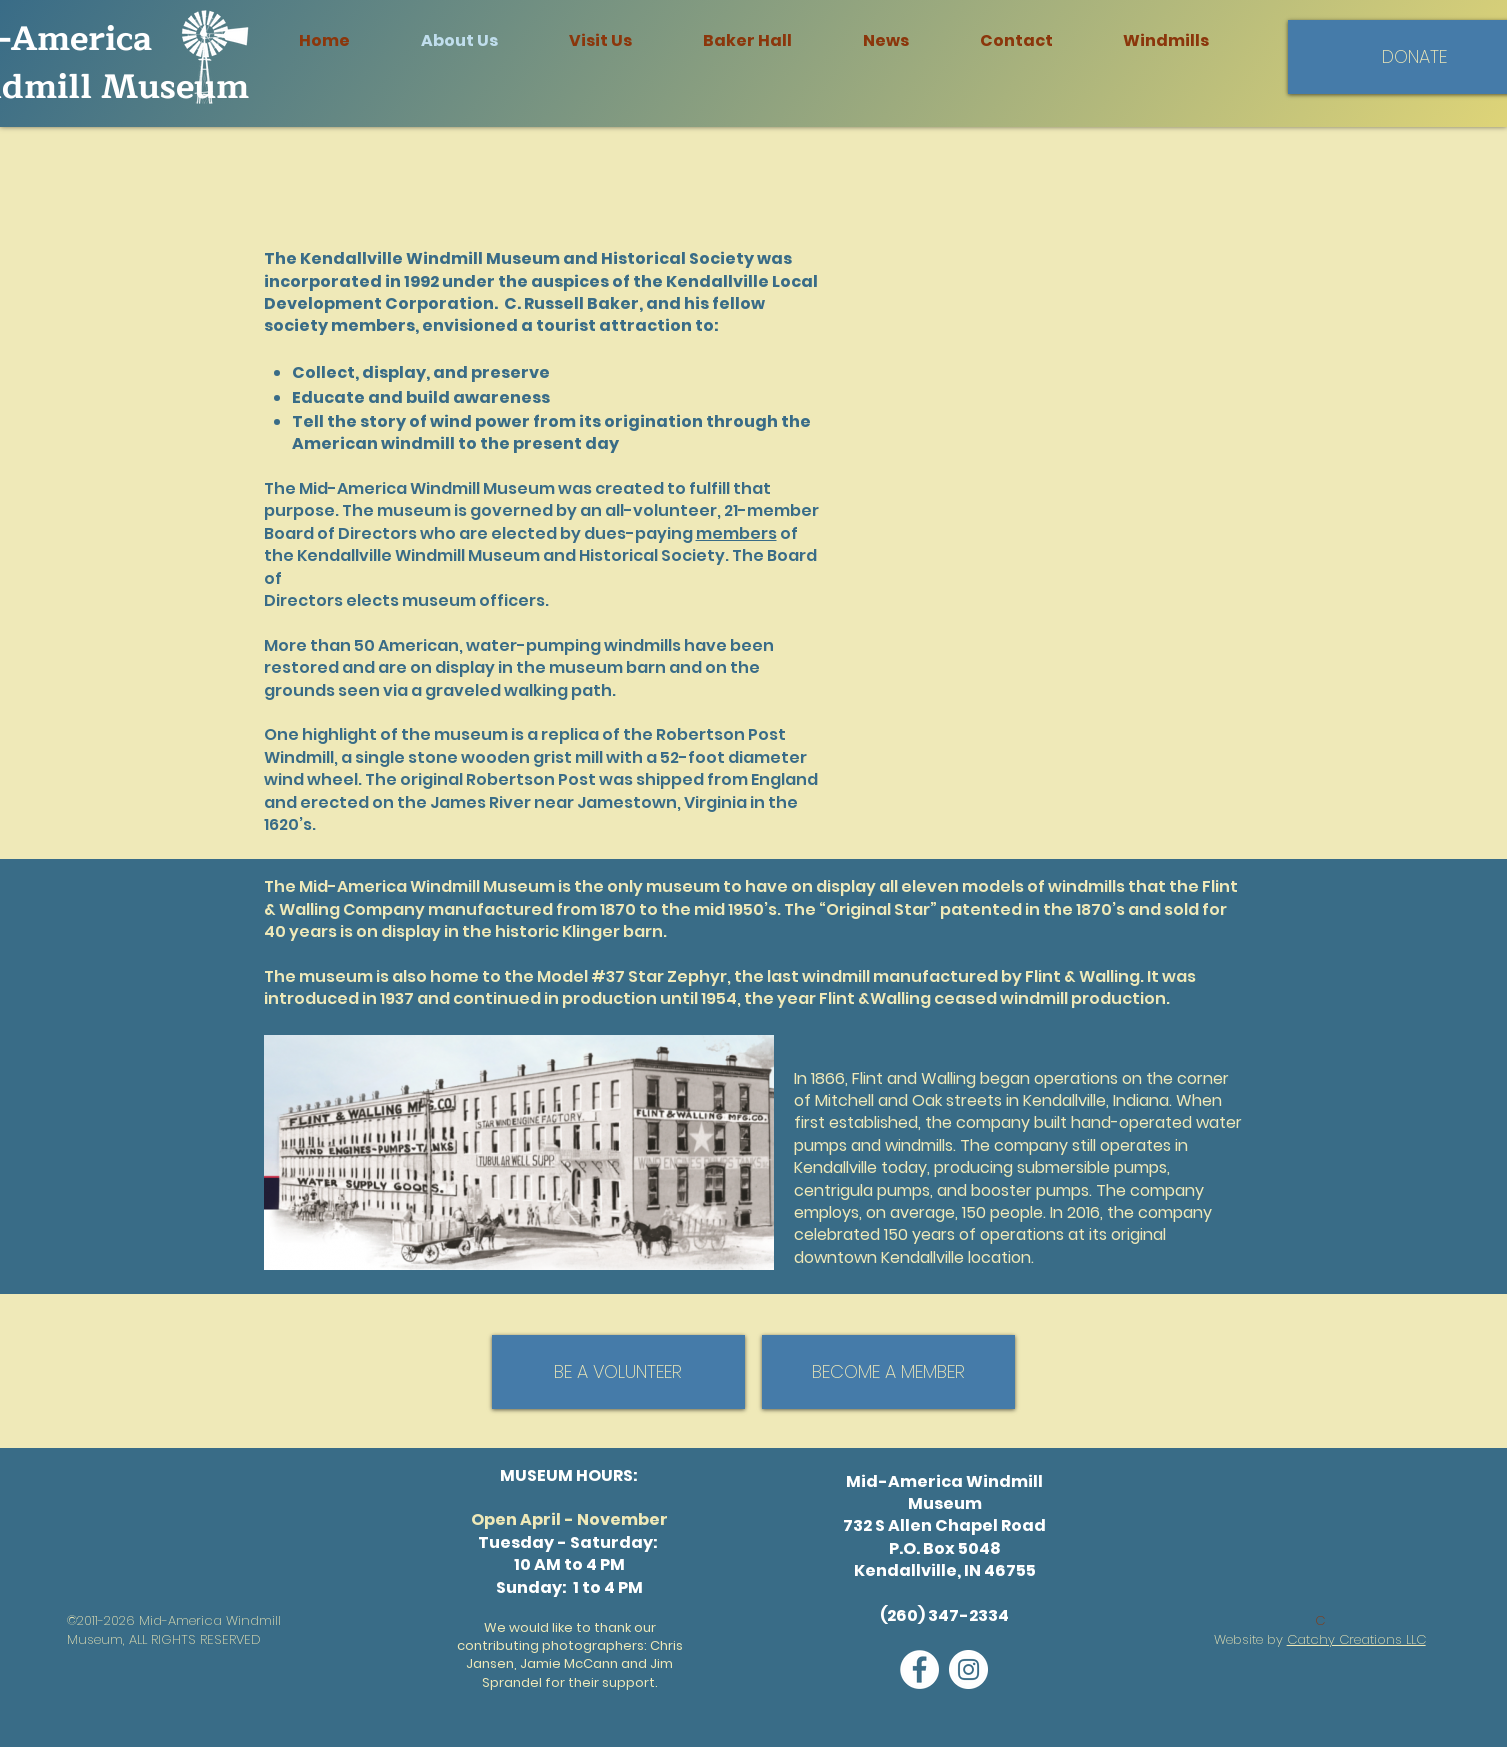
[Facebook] (919, 1669)
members (736, 533)
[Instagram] (968, 1669)
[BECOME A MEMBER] (888, 1372)
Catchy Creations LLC (1356, 1639)
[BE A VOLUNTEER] (618, 1372)
